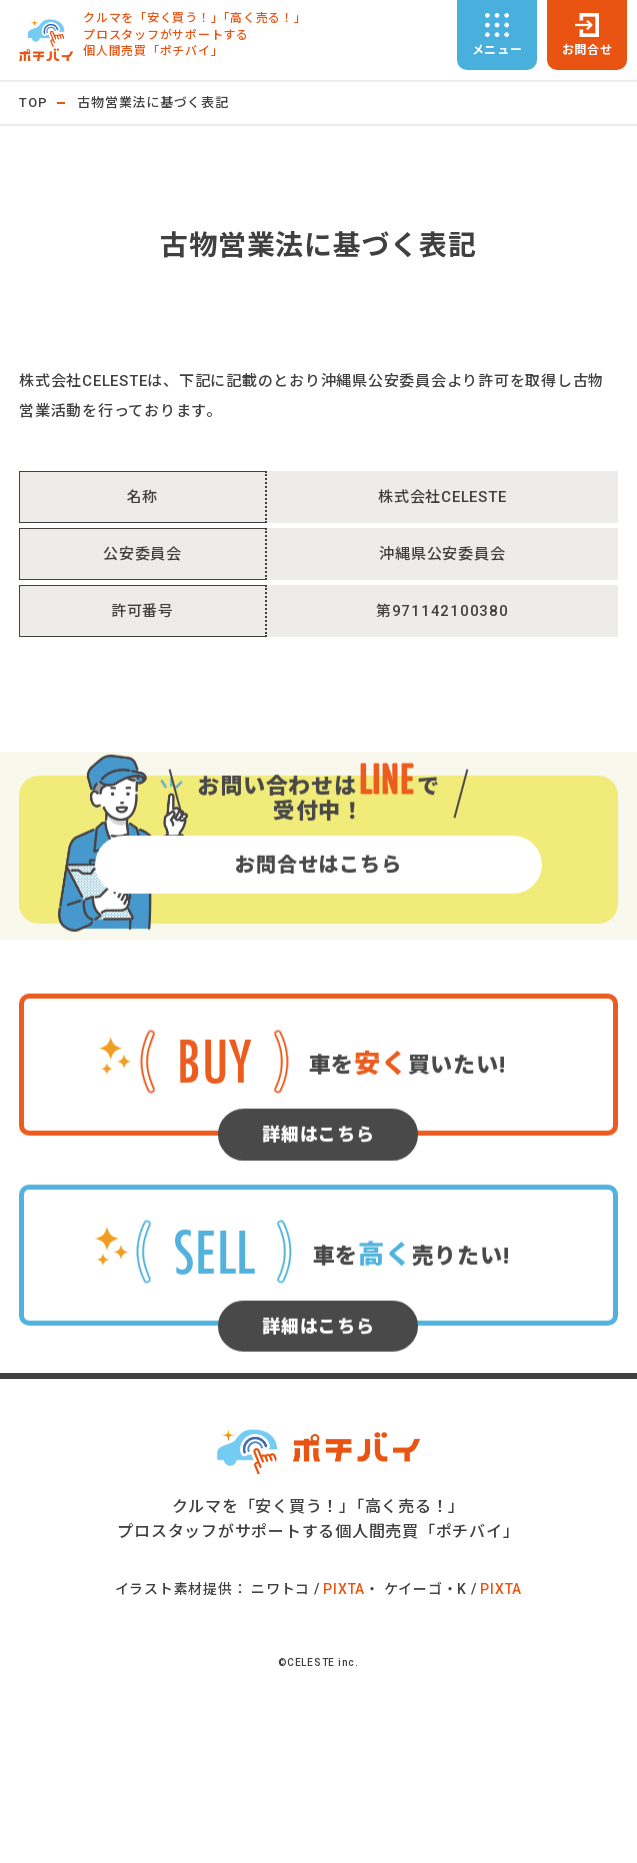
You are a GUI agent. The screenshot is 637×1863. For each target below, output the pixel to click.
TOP (33, 102)
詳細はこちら (318, 1183)
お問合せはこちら (318, 913)
